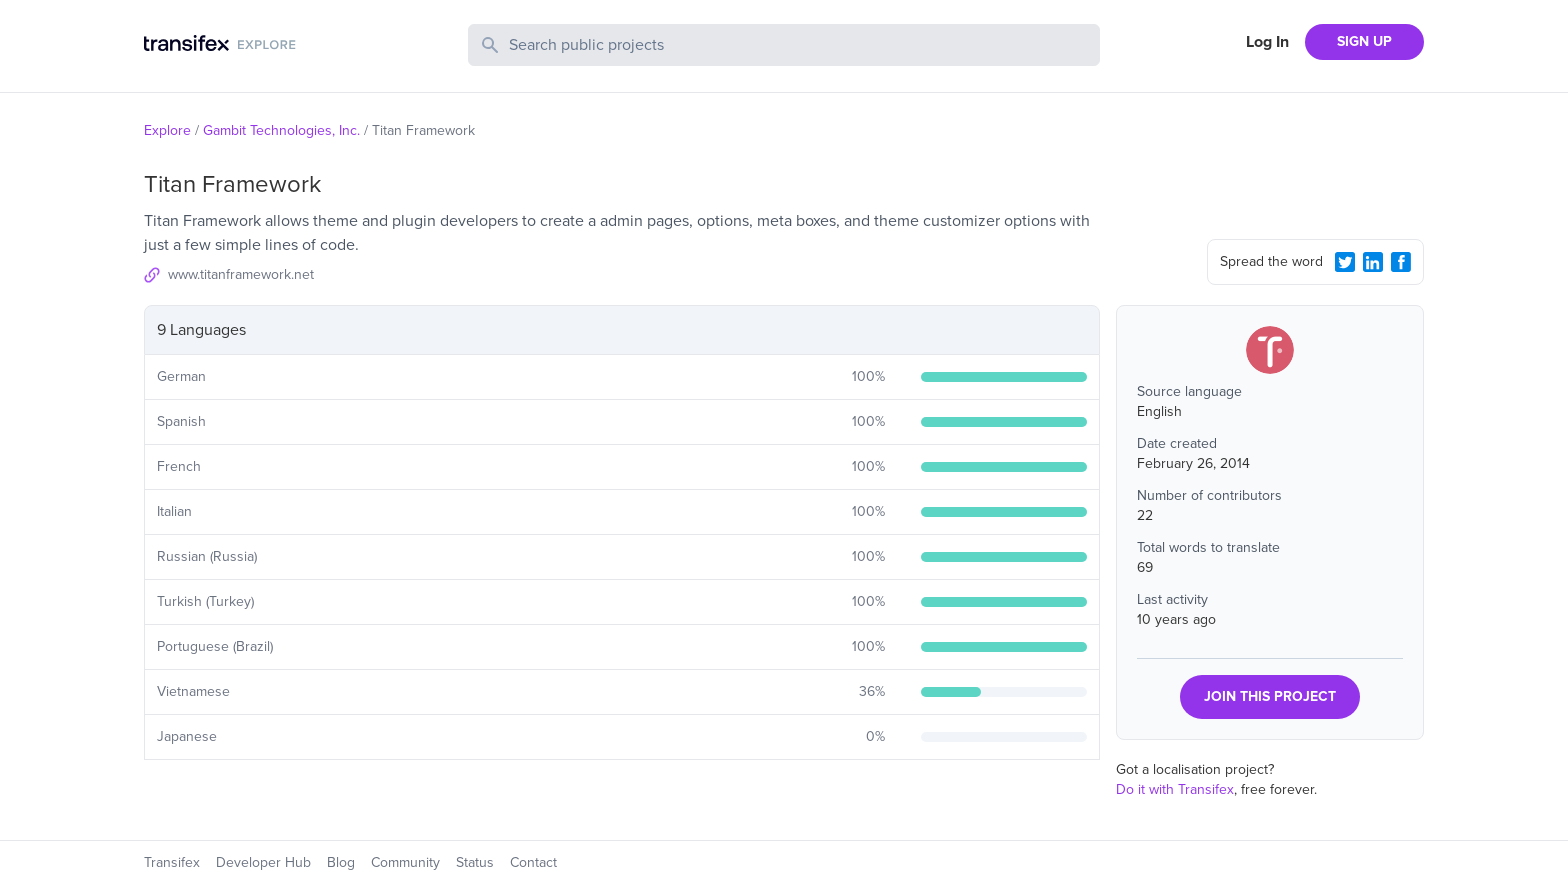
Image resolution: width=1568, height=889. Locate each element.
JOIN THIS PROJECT (1270, 696)
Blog (341, 862)
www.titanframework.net (241, 274)
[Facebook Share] (1401, 262)
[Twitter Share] (1345, 262)
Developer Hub (263, 862)
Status (475, 862)
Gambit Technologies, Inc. (281, 130)
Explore (167, 130)
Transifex (172, 862)
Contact (533, 862)
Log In (1267, 42)
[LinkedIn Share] (1373, 262)
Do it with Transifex (1175, 789)
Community (405, 862)
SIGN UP (1364, 41)
